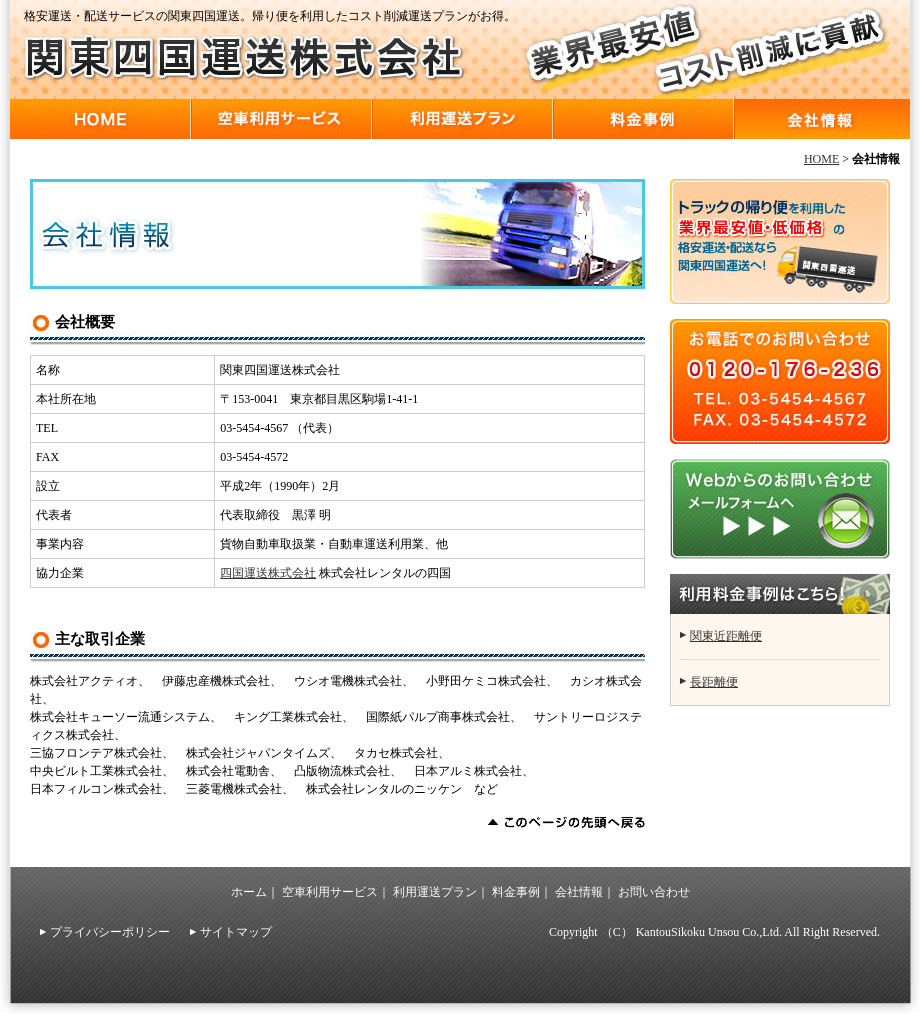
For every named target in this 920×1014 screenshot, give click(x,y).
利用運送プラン (462, 119)
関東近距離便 (726, 636)
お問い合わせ (654, 892)
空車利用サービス (281, 119)
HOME (100, 119)
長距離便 (714, 682)
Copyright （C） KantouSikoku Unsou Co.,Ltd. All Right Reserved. (714, 932)
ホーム (249, 892)
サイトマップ (236, 932)
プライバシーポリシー (110, 932)
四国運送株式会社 (268, 573)
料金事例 (643, 119)
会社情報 (822, 119)
